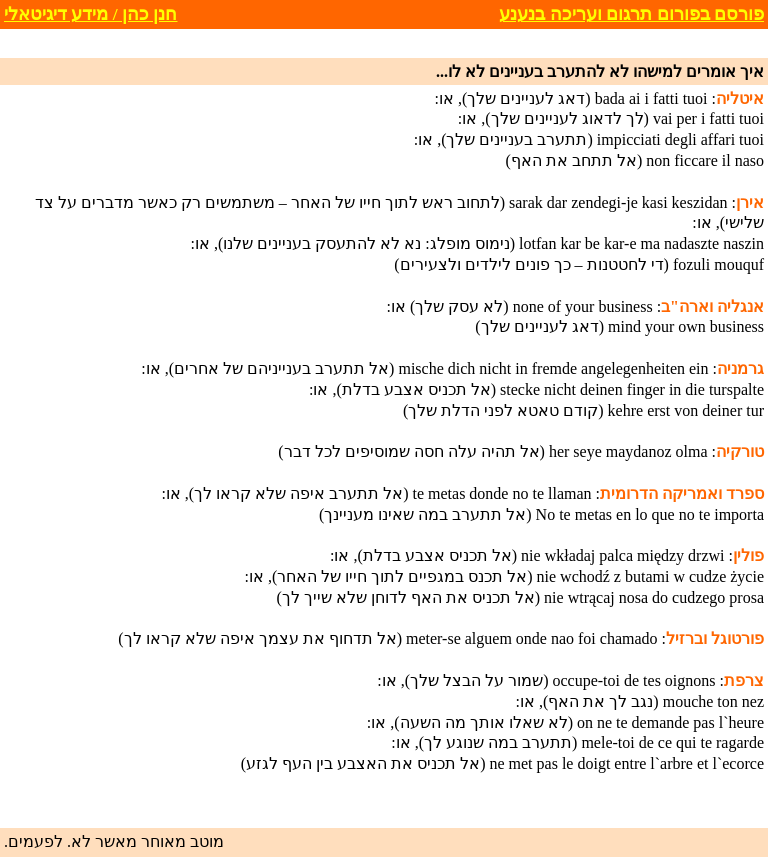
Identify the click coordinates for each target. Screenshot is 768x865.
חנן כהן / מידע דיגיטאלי (90, 14)
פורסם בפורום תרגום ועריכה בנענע (631, 14)
